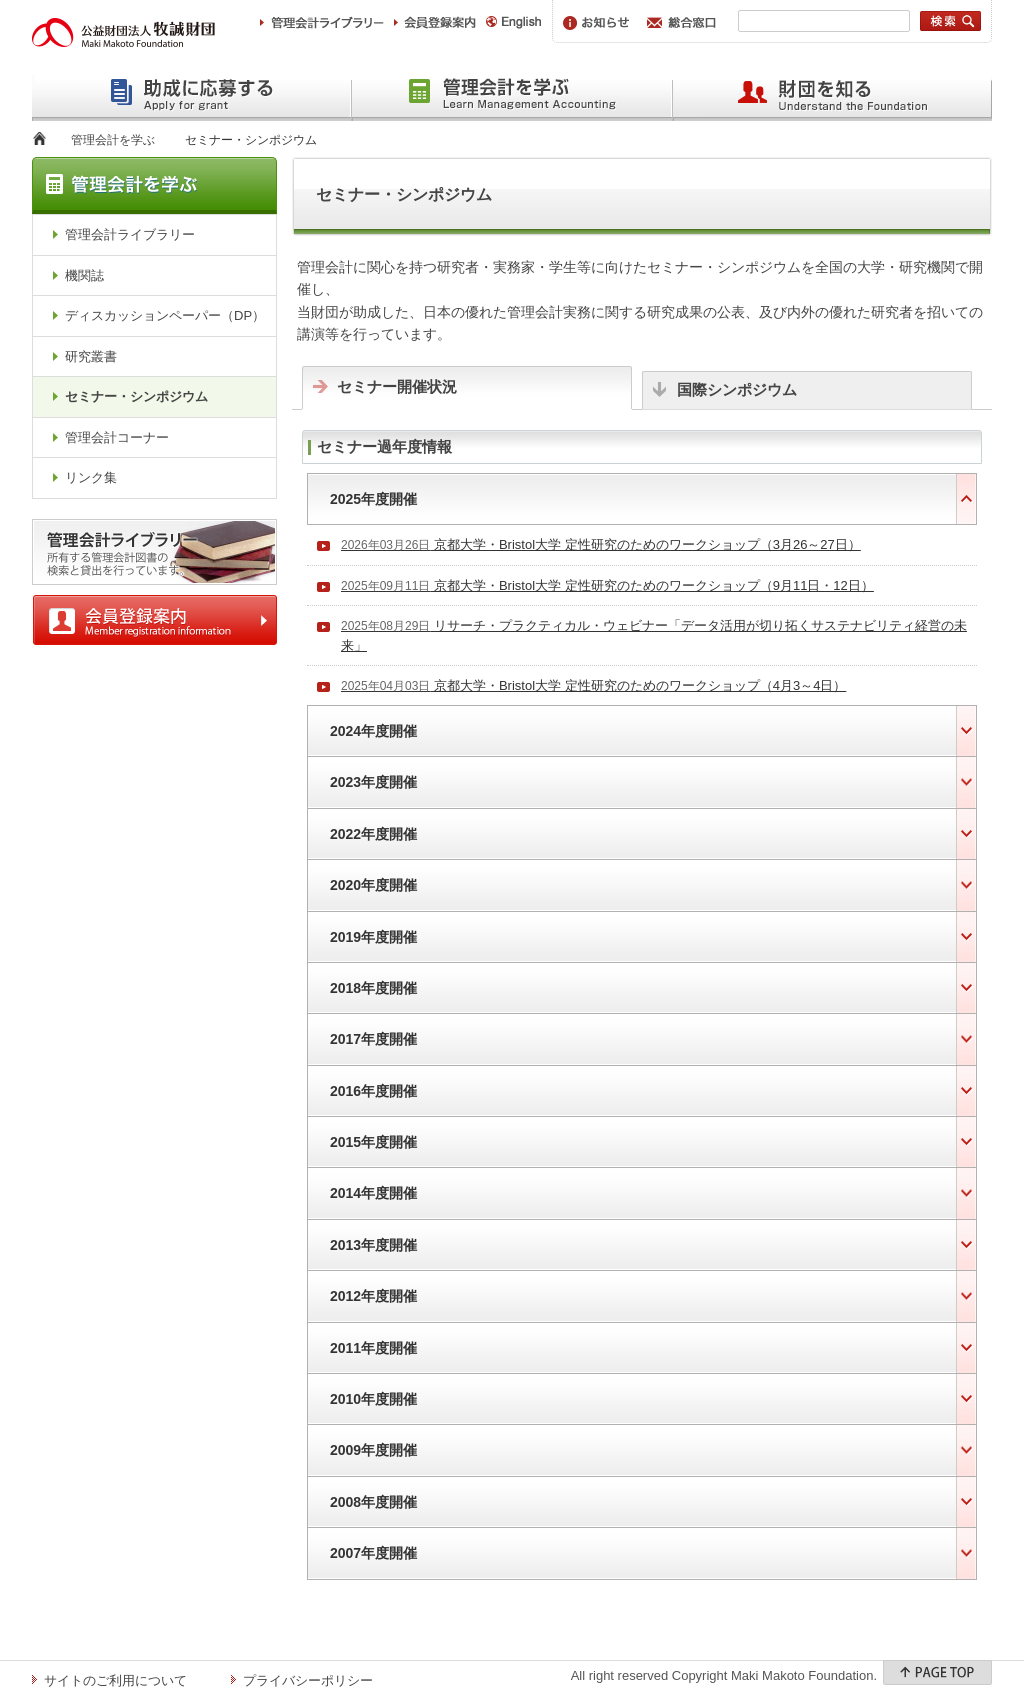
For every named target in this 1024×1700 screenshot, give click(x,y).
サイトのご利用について (115, 1680)
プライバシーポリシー (308, 1680)
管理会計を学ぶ (113, 140)
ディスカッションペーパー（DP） (165, 315)
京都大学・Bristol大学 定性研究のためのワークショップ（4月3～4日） (593, 685)
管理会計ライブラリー (130, 234)
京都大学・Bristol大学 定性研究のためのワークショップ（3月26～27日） (601, 544)
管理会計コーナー (117, 437)
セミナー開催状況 (397, 386)
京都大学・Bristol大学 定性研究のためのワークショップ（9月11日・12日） (607, 585)
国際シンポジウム (737, 389)
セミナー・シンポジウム (136, 396)
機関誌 (84, 275)
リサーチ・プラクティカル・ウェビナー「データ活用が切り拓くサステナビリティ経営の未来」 (654, 635)
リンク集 (91, 477)
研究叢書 (91, 356)
